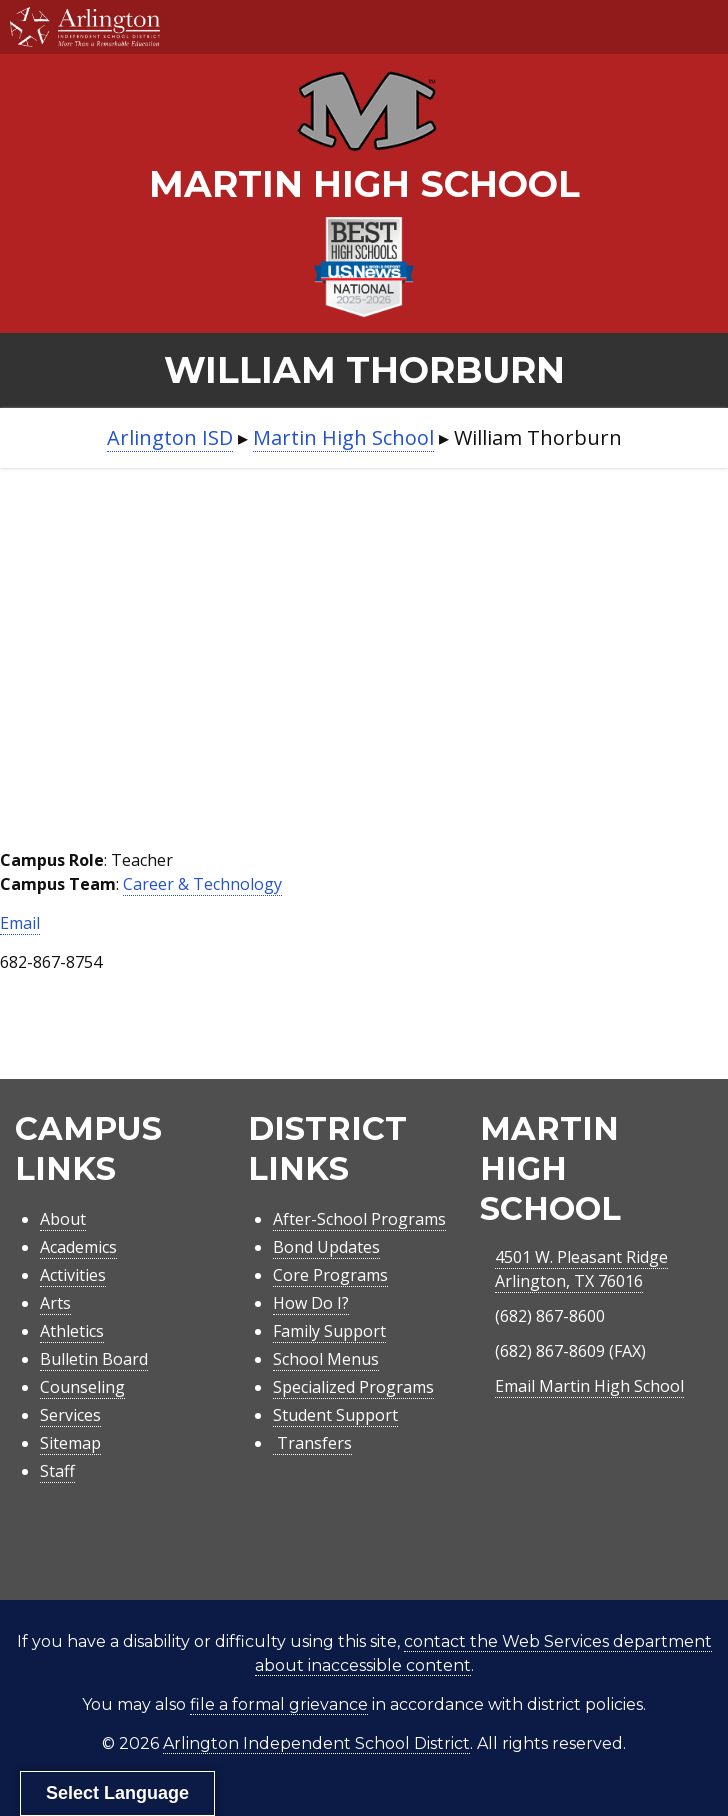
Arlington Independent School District (316, 1743)
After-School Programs (359, 1219)
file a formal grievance (279, 1704)
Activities (73, 1275)
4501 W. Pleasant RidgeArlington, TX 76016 (581, 1269)
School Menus (326, 1359)
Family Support (329, 1331)
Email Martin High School (589, 1386)
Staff (57, 1471)
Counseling (82, 1387)
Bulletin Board (94, 1359)
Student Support (335, 1415)
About (63, 1219)
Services (70, 1415)
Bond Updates (326, 1247)
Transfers (312, 1443)
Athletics (72, 1331)
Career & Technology (202, 884)
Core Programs (330, 1275)
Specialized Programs (353, 1387)
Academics (78, 1247)
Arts (55, 1303)
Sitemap (70, 1443)
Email (20, 923)
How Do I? (311, 1303)
